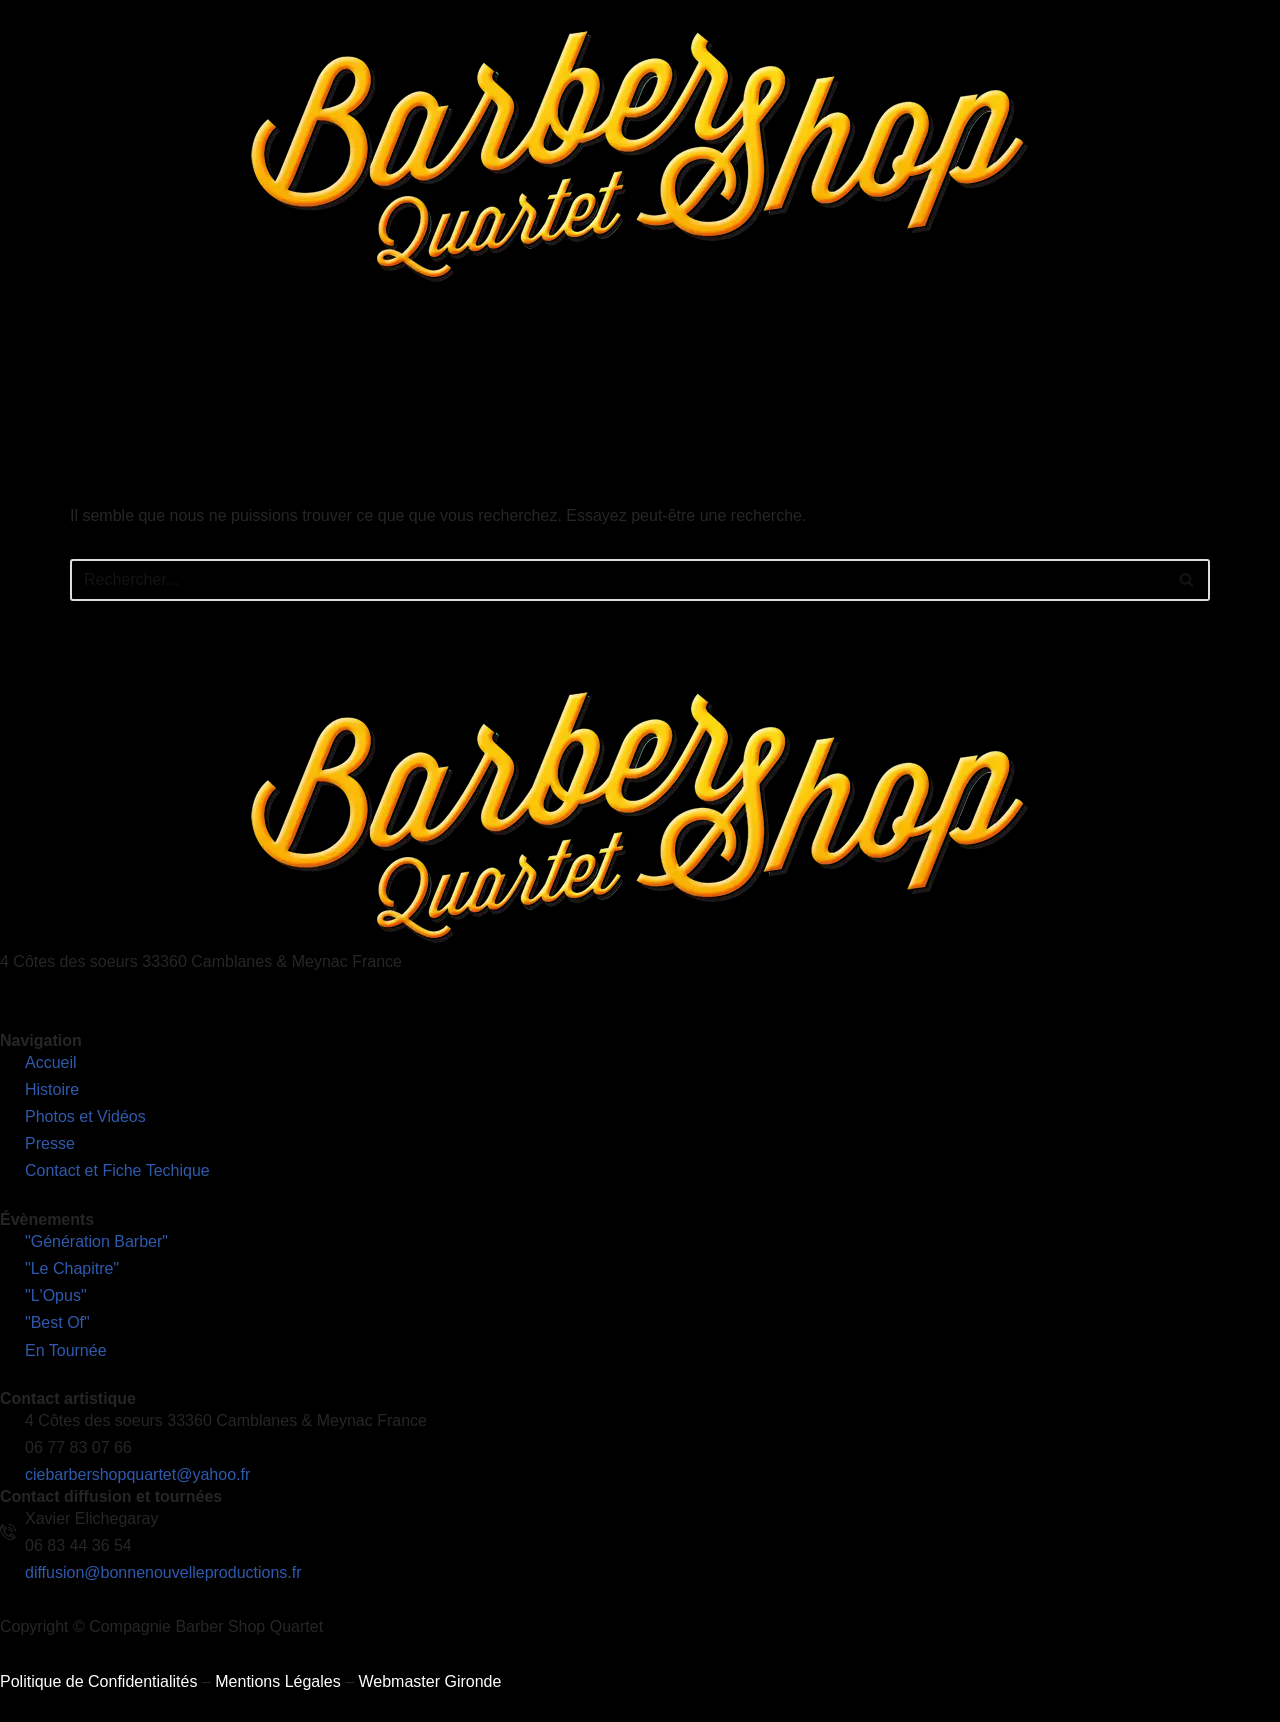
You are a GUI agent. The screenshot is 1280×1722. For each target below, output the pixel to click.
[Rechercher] (617, 580)
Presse (786, 364)
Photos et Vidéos (675, 364)
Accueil (211, 364)
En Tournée (551, 364)
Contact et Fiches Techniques (937, 364)
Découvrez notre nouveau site (1165, 364)
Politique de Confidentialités (98, 1681)
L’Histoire (296, 364)
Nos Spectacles (420, 364)
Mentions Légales (277, 1681)
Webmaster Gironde (429, 1681)
